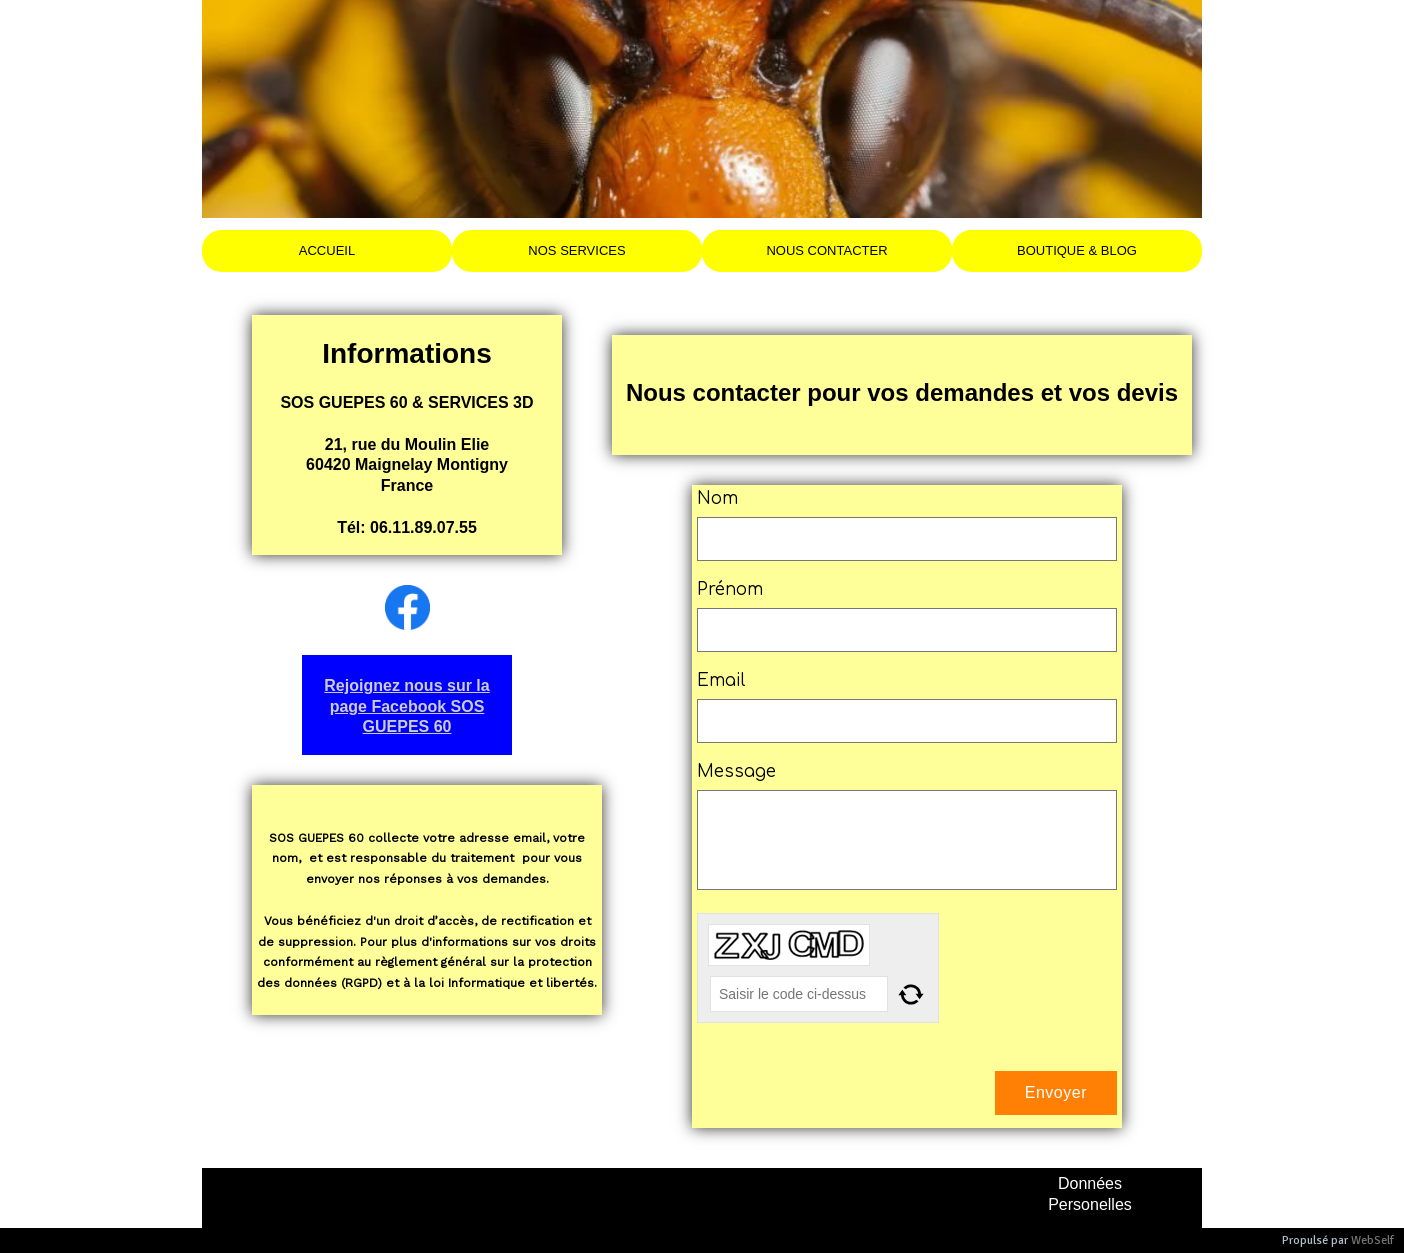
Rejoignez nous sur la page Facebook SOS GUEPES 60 (406, 706)
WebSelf (1372, 1240)
